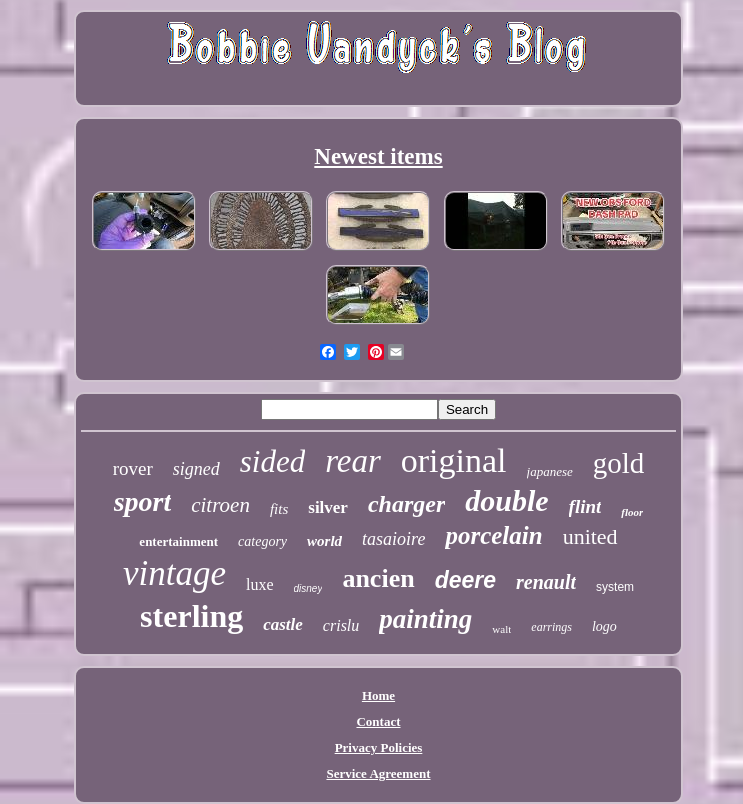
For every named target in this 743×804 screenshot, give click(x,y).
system (615, 587)
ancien (378, 578)
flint (585, 506)
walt (501, 629)
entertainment (178, 541)
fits (279, 509)
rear (353, 461)
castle (283, 624)
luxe (260, 584)
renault (546, 582)
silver (328, 507)
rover (133, 468)
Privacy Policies (379, 747)
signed (196, 469)
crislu (341, 625)
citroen (220, 505)
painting (425, 619)
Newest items (378, 156)
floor (632, 512)
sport (143, 501)
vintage (174, 573)
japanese (550, 471)
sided (272, 461)
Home (378, 695)
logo (604, 626)
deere (465, 580)
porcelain (493, 535)
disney (308, 588)
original (454, 460)
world (324, 541)
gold (619, 463)
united (590, 536)
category (262, 541)
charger (406, 504)
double (506, 500)
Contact (378, 721)
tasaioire (393, 539)
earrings (551, 627)
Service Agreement (378, 773)
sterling (191, 616)
